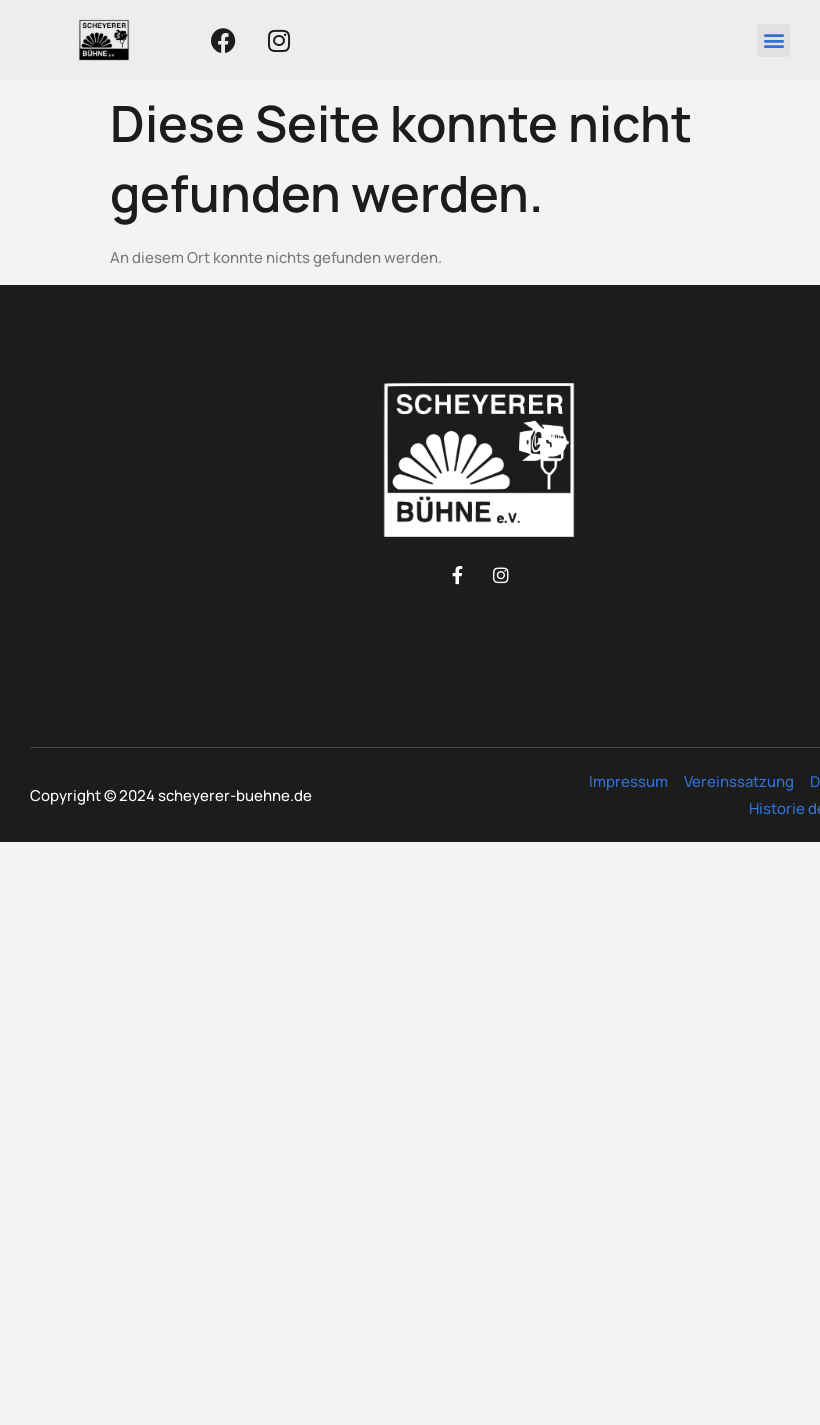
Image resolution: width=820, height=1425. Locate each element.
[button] (773, 40)
